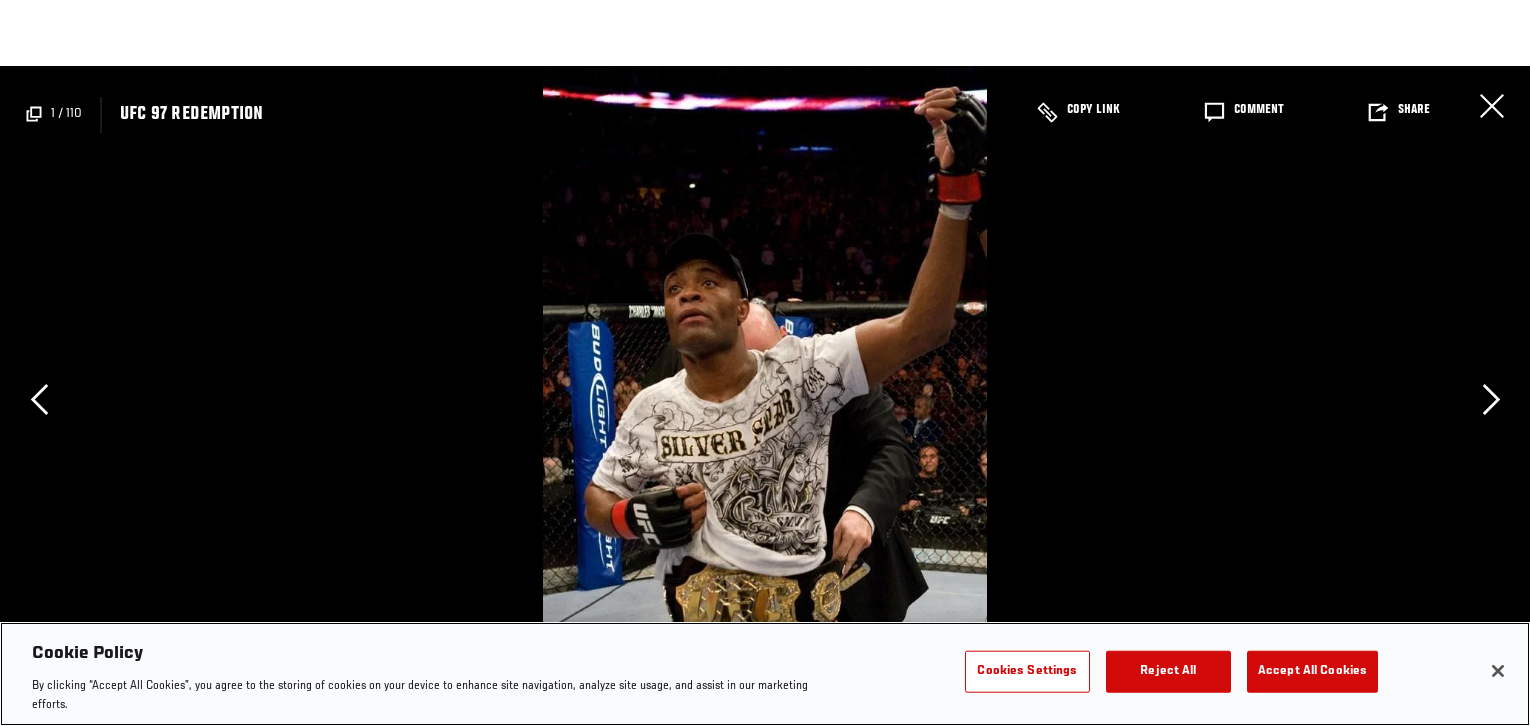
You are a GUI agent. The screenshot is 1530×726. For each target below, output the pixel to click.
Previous (39, 399)
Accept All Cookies (1312, 671)
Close (1492, 106)
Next (1491, 399)
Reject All (1168, 671)
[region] (765, 674)
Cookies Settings (1027, 671)
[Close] (1498, 671)
